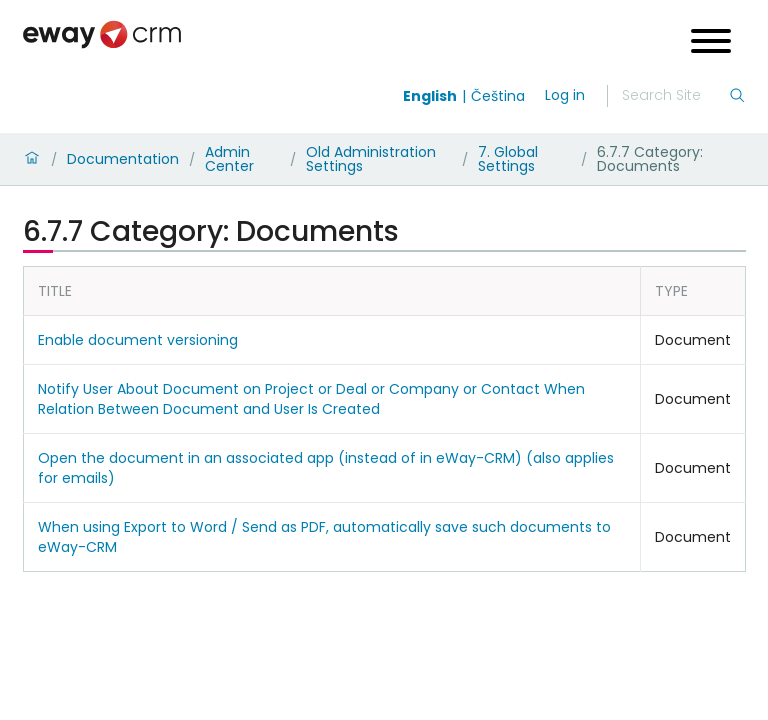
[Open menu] (711, 43)
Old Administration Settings (371, 159)
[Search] (675, 96)
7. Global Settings (508, 159)
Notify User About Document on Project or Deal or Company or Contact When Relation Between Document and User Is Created (311, 399)
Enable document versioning (138, 340)
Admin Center (229, 159)
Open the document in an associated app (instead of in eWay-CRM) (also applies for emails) (326, 468)
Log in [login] (565, 95)
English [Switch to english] (430, 96)
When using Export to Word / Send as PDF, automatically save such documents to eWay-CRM (324, 537)
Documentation (123, 159)
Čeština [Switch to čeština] (498, 96)
